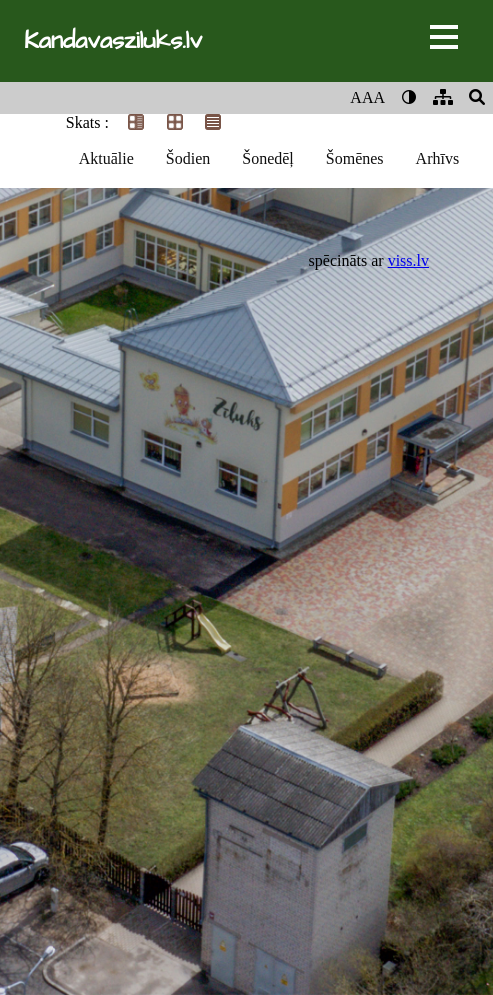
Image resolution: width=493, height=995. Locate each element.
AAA (367, 97)
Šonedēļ (268, 158)
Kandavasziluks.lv (113, 41)
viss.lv (408, 260)
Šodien (188, 158)
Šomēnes (355, 158)
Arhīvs (438, 158)
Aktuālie (106, 158)
